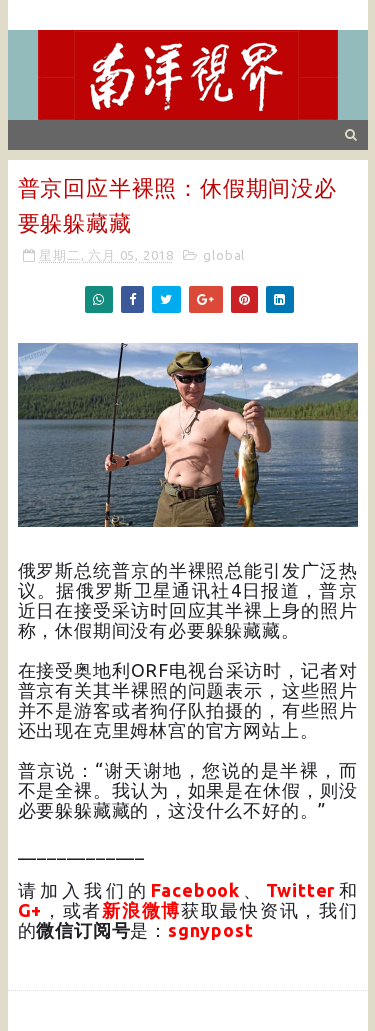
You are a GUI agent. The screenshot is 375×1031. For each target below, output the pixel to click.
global (224, 255)
